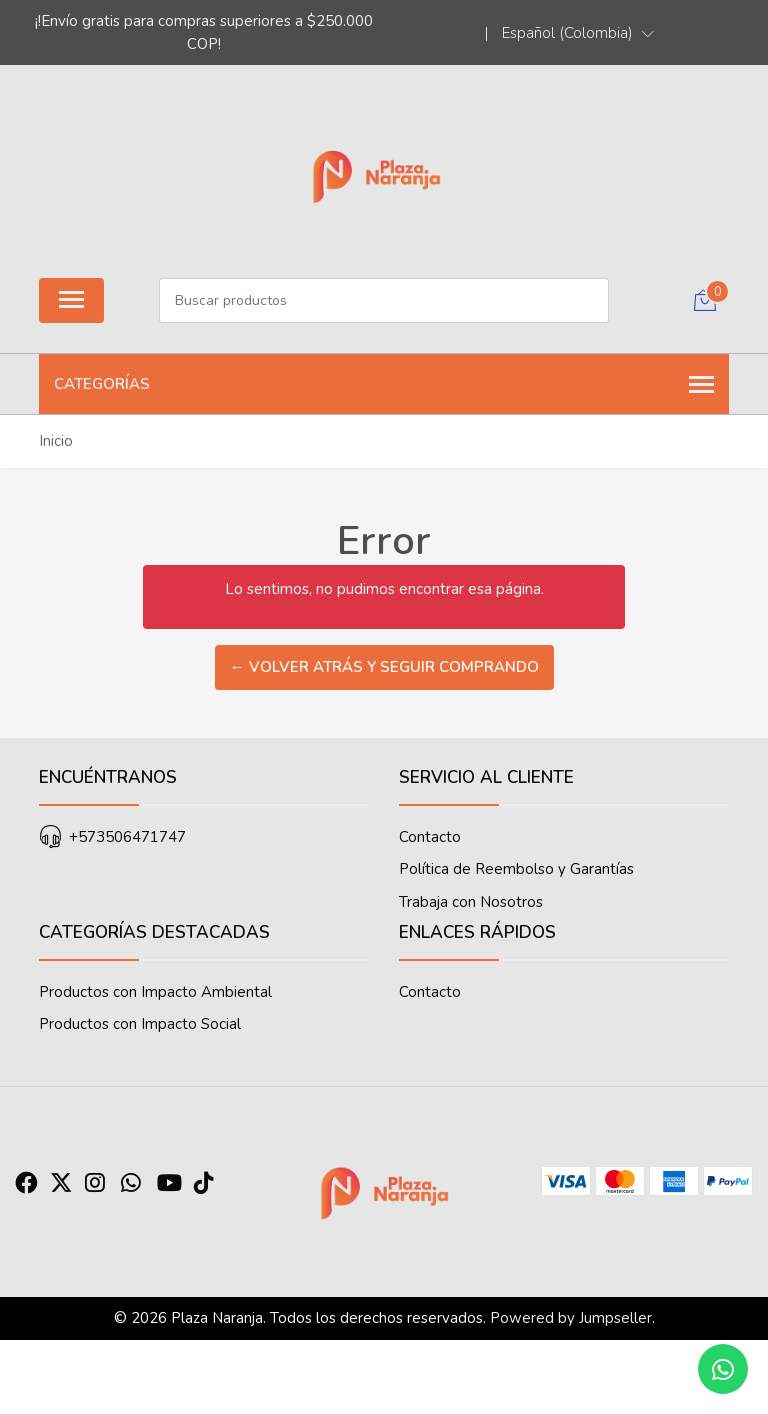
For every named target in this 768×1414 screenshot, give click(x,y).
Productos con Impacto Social (140, 1024)
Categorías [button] (384, 385)
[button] (578, 33)
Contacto (430, 837)
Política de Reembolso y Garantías (516, 869)
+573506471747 (127, 837)
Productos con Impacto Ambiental (155, 992)
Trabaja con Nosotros (471, 902)
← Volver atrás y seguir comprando (384, 667)
